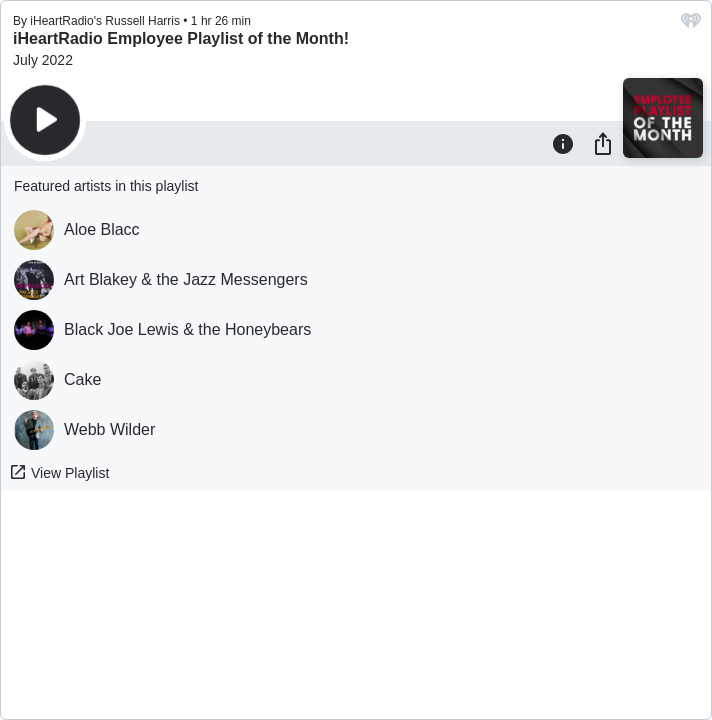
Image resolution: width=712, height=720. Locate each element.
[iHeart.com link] (691, 25)
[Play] (45, 120)
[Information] (563, 143)
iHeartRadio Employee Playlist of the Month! (181, 38)
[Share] (603, 143)
